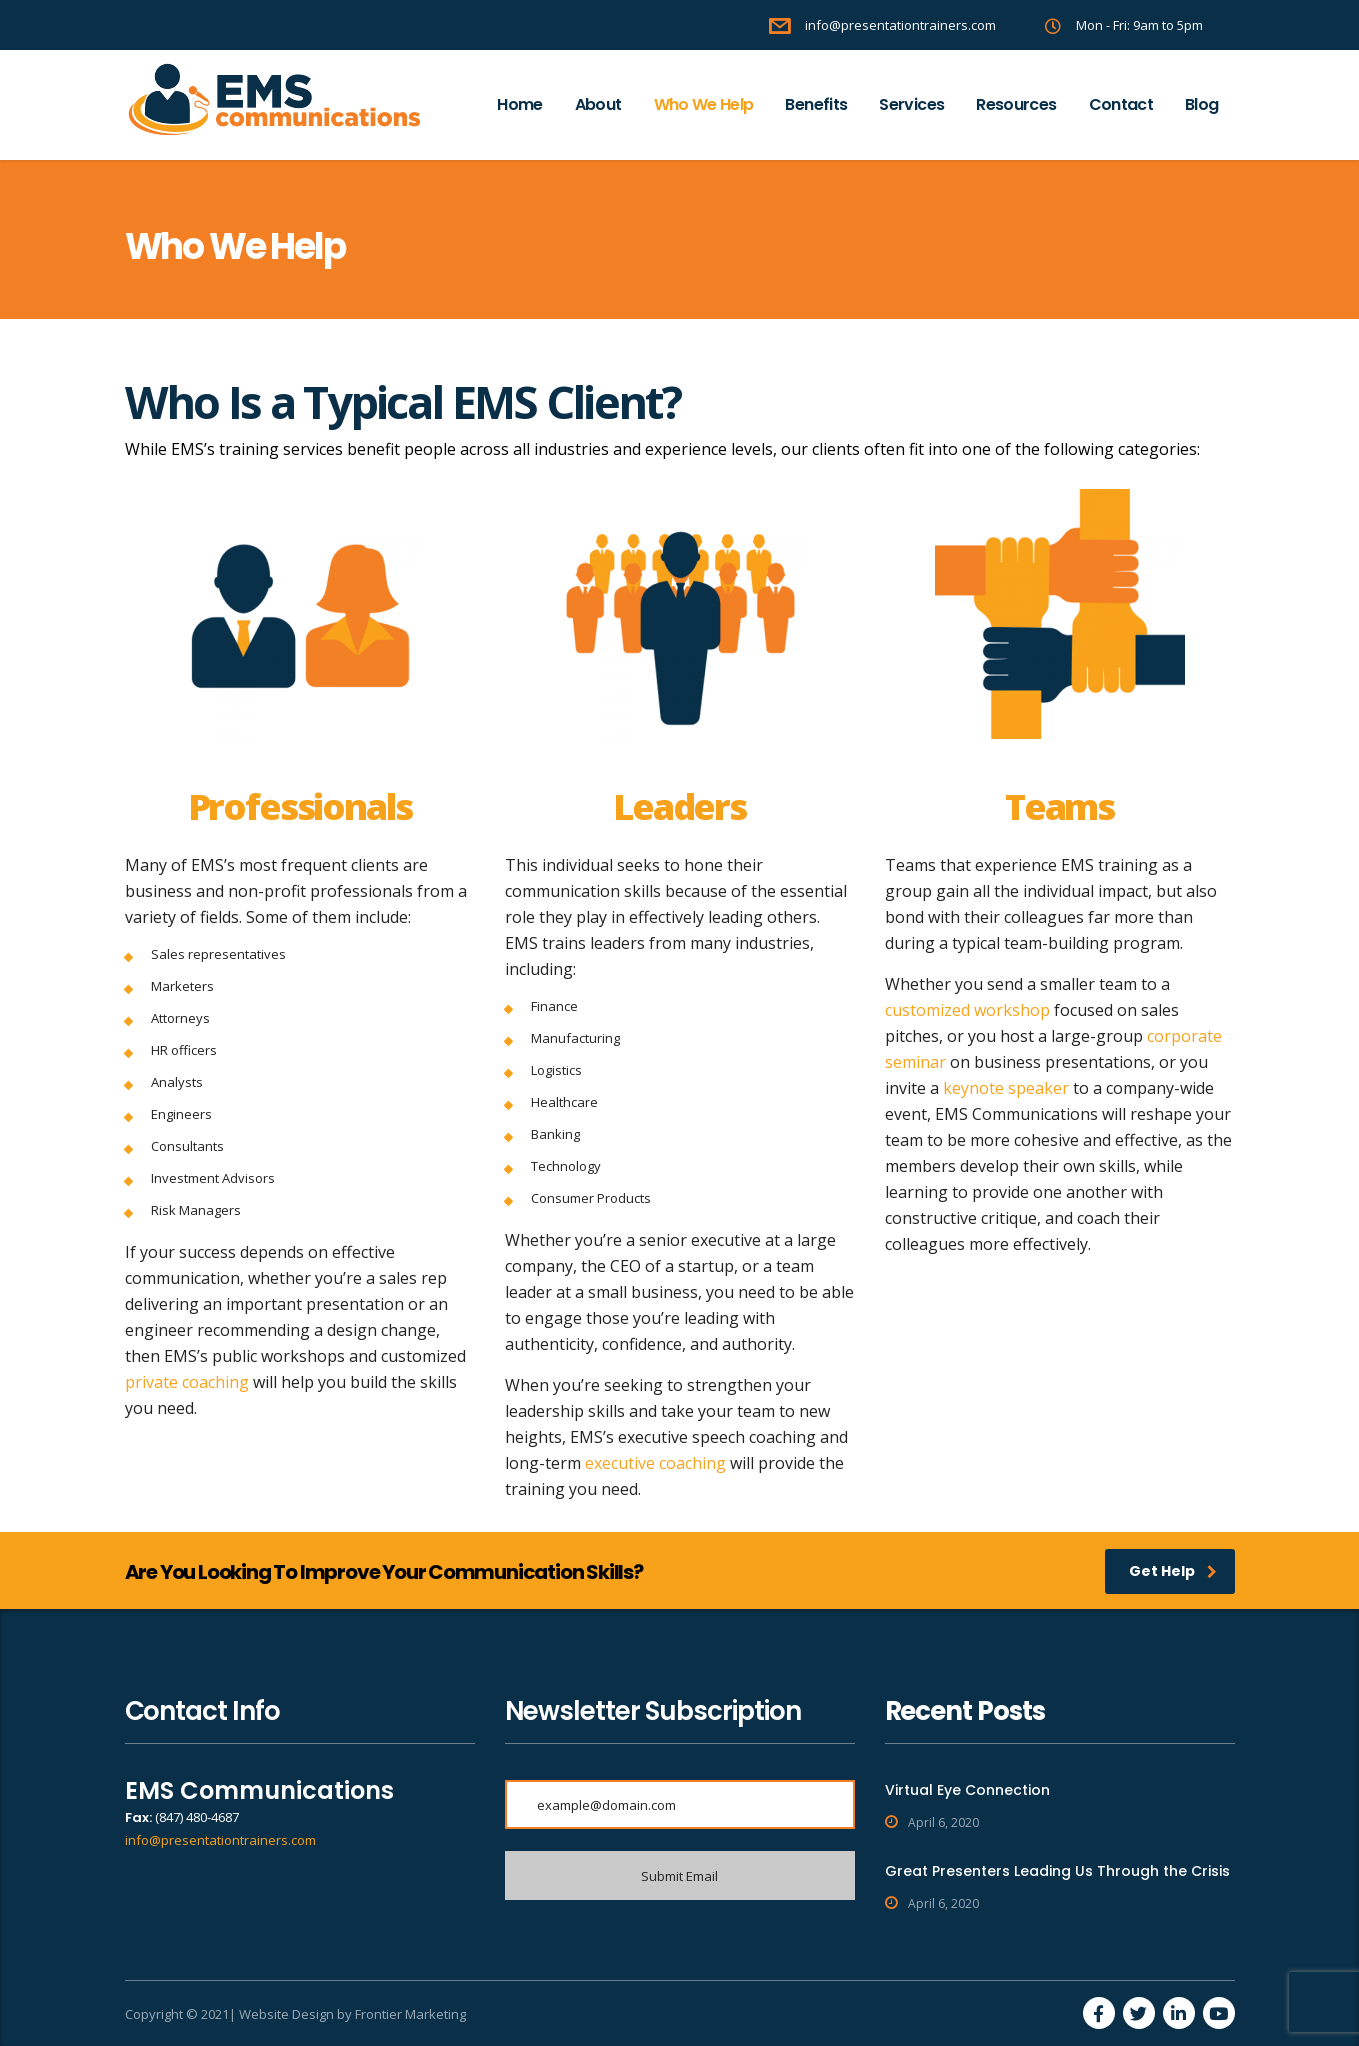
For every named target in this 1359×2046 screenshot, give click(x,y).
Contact (1121, 104)
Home (519, 104)
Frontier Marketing (410, 2014)
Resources (1016, 104)
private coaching (187, 1382)
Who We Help (704, 104)
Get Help (1173, 1571)
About (598, 104)
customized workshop (967, 1010)
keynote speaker (1006, 1088)
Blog (1201, 104)
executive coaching (655, 1463)
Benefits (816, 104)
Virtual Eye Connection (967, 1790)
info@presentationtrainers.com (220, 1840)
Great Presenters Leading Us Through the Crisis (1057, 1871)
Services (911, 104)
